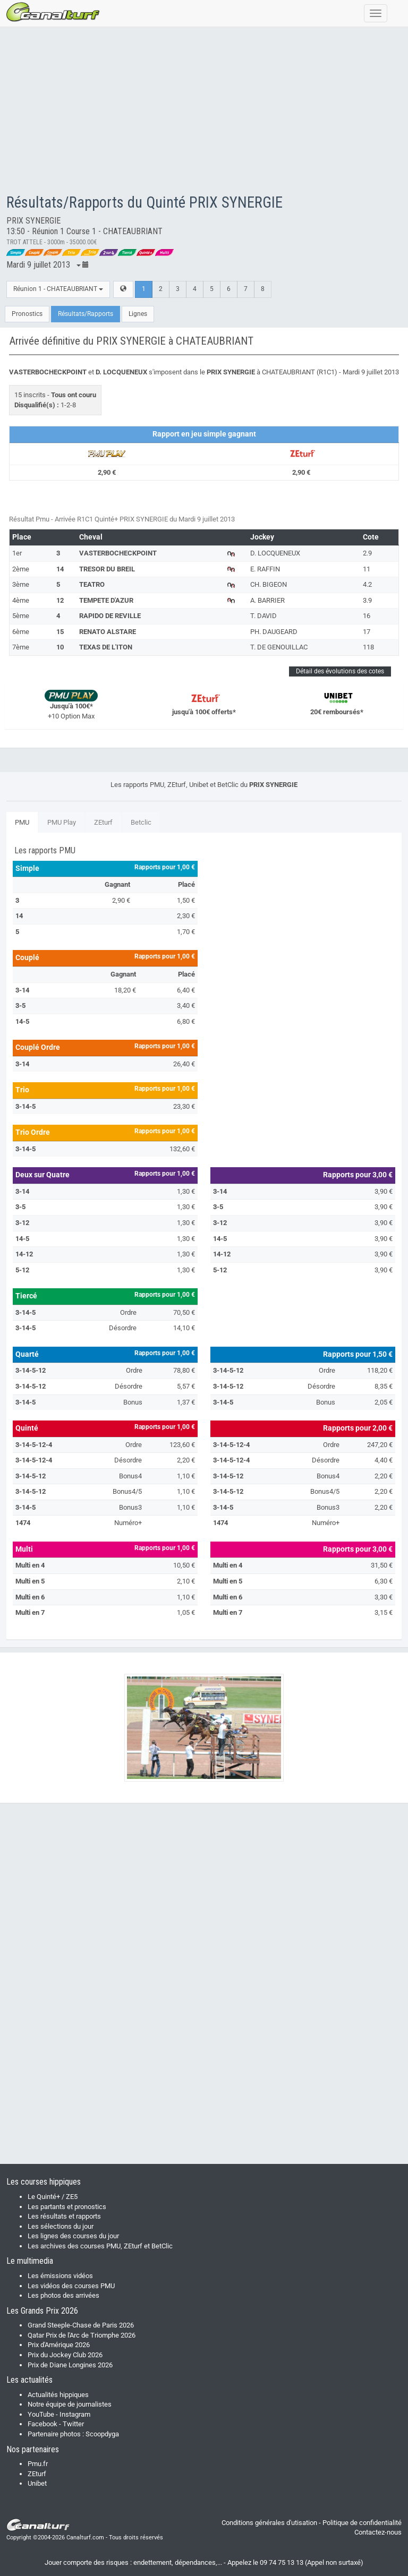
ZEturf (103, 822)
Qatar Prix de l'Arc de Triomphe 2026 (81, 2335)
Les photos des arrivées (63, 2295)
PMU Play (61, 822)
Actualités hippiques (58, 2395)
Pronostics (27, 314)
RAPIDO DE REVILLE (110, 616)
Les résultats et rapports (64, 2216)
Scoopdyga (102, 2434)
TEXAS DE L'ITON (105, 647)
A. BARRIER (267, 600)
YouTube (41, 2414)
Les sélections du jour (61, 2226)
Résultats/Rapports (85, 314)
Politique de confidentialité (362, 2523)
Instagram (75, 2414)
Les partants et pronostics (67, 2207)
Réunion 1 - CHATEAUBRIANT (58, 289)
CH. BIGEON (268, 584)
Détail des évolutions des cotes (340, 671)
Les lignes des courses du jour (73, 2236)
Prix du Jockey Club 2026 (65, 2355)
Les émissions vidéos (60, 2276)
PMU (22, 822)
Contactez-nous (378, 2532)
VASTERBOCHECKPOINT (118, 553)
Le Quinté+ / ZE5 (53, 2197)
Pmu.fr (38, 2464)
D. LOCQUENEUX (275, 553)
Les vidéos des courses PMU (71, 2286)
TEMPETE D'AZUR (106, 600)
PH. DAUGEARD (274, 632)
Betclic (141, 822)
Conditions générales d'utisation (269, 2523)
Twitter (73, 2424)
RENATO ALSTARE (107, 632)
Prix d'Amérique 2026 (59, 2345)
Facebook (42, 2424)
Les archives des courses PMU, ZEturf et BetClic (100, 2246)
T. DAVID (263, 616)
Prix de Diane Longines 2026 (70, 2365)
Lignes (138, 314)
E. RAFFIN (265, 569)
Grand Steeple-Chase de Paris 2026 (81, 2325)
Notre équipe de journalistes (70, 2404)
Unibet (37, 2483)
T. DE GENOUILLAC (279, 647)
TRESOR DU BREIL (107, 569)
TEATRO (92, 584)
